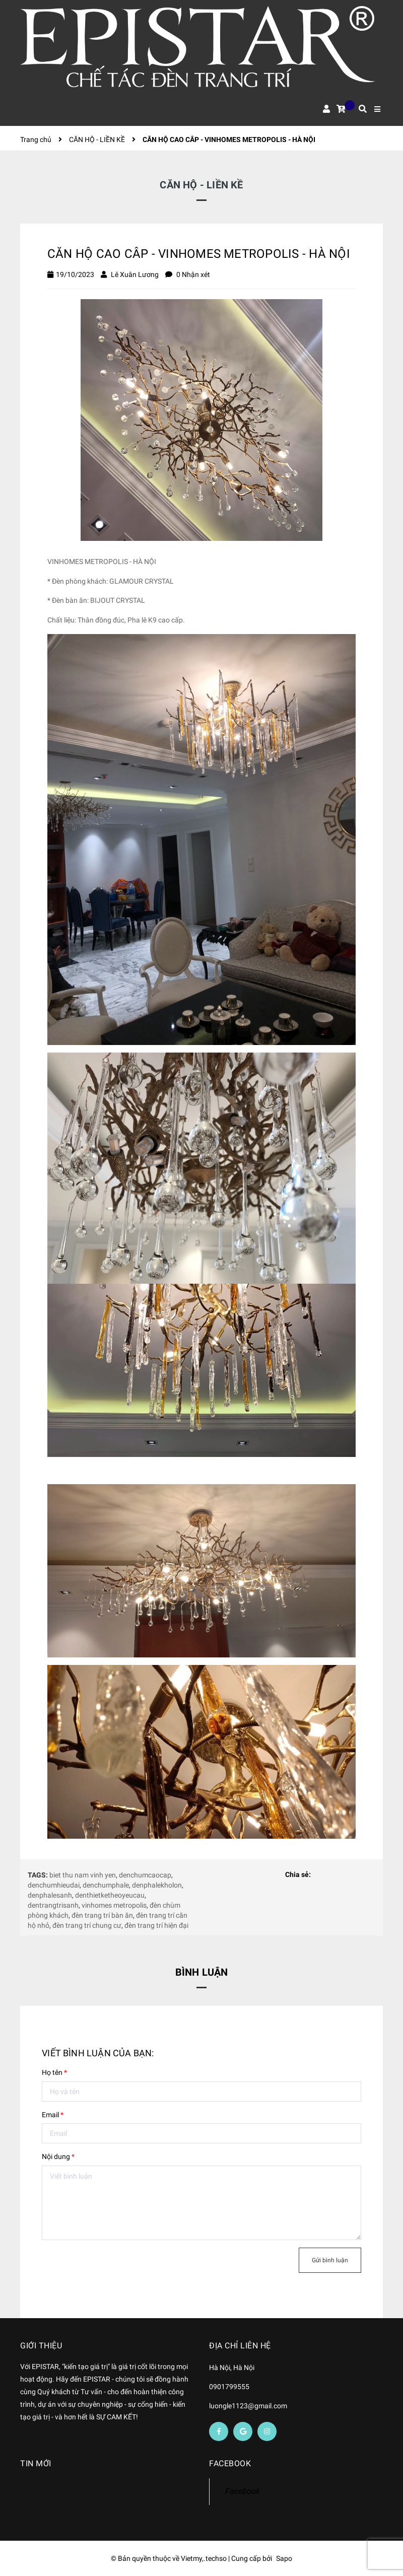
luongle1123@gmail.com (248, 2406)
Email (52, 2115)
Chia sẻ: (298, 1874)
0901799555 (229, 2387)
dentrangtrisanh (53, 1905)
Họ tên (54, 2072)
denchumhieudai (54, 1885)
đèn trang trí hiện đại (156, 1925)
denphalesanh (50, 1895)
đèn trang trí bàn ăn (102, 1915)
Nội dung (58, 2156)
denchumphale (106, 1885)
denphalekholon (157, 1885)
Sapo (284, 2558)
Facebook (242, 2491)
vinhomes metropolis (114, 1905)
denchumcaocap (145, 1875)
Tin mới (35, 2463)
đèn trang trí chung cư (86, 1925)
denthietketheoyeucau (110, 1895)
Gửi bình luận (330, 2260)
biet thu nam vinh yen (82, 1875)
